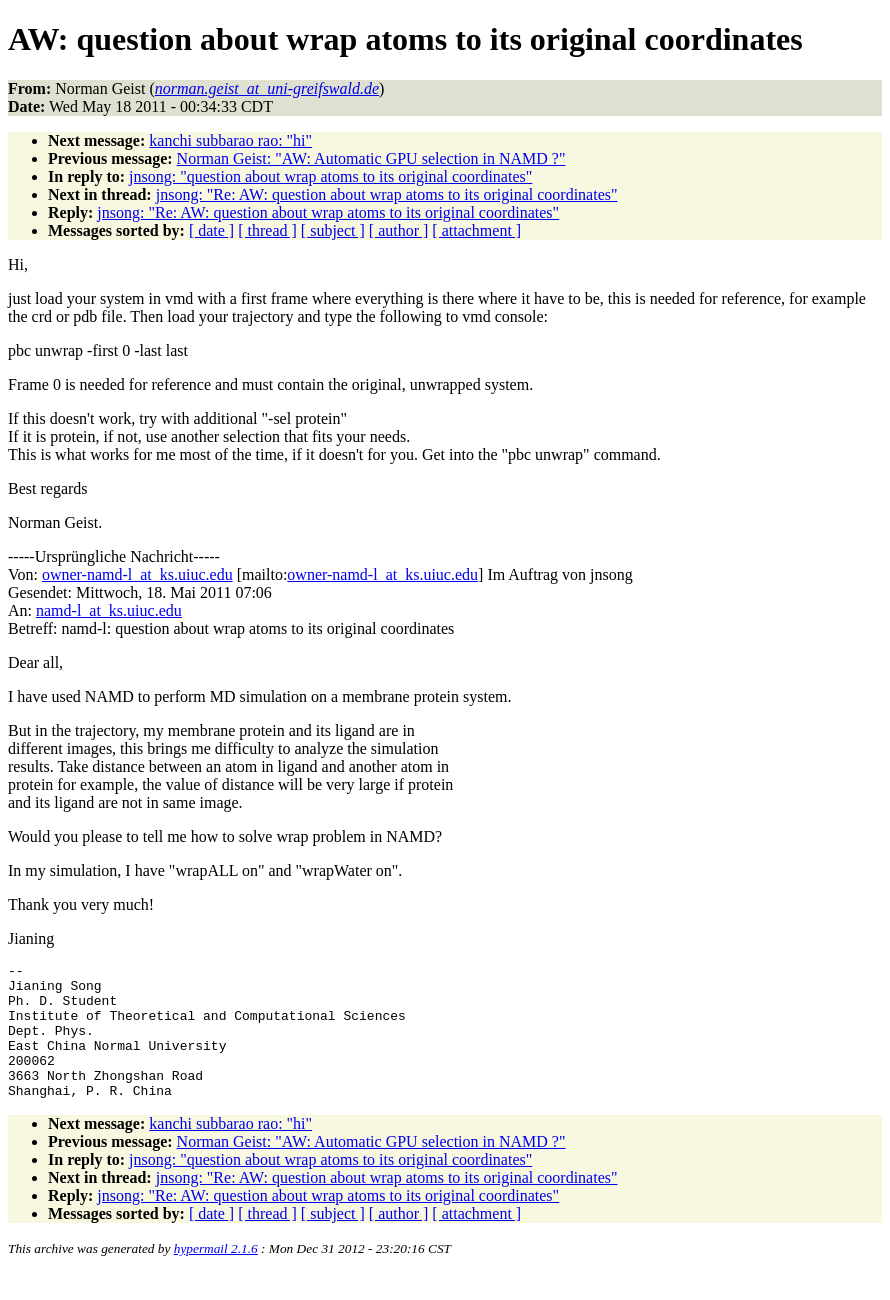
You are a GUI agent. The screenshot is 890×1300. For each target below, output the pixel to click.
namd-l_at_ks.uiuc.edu (109, 610)
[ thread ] (267, 230)
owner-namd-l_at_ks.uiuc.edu (137, 574)
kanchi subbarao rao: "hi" (230, 140)
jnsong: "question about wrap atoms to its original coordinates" (330, 176)
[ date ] (211, 230)
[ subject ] (333, 230)
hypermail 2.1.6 (216, 1275)
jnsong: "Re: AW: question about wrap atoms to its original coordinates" (387, 194)
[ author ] (399, 230)
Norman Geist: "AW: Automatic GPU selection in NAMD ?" (371, 158)
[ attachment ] (476, 230)
